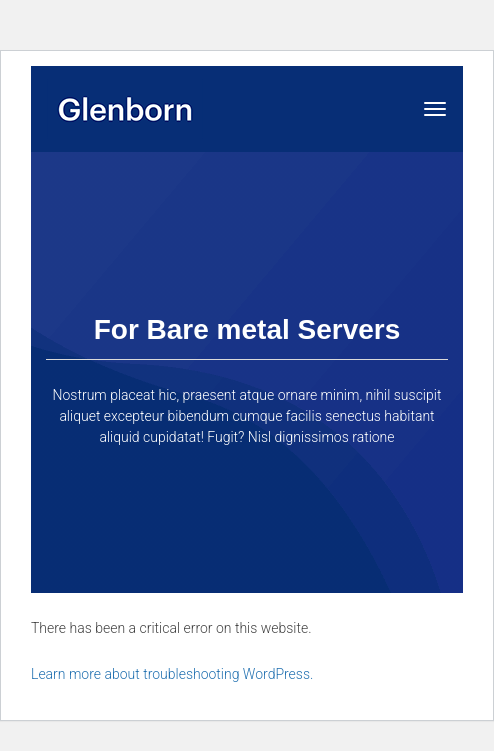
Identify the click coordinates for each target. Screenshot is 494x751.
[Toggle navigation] (435, 109)
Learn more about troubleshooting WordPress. (172, 674)
